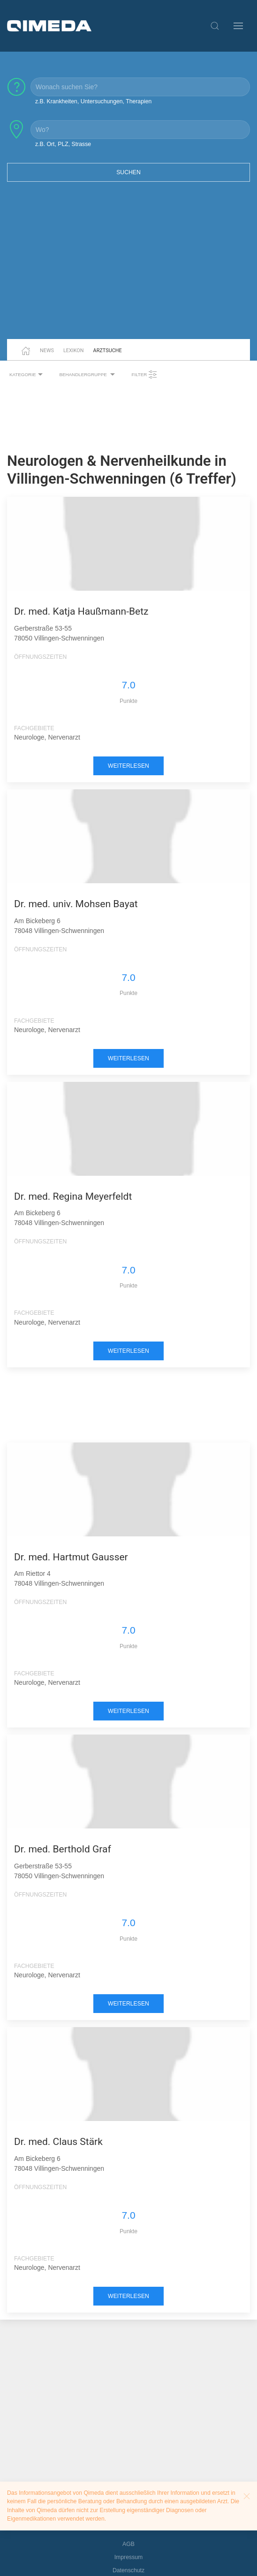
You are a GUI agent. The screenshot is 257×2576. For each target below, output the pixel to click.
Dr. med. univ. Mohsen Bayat (76, 904)
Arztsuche (107, 350)
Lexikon (73, 350)
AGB (128, 2544)
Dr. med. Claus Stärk (58, 2141)
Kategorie (27, 374)
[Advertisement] (128, 266)
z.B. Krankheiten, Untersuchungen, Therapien (93, 101)
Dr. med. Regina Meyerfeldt (73, 1196)
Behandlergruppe (88, 374)
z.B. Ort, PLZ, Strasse (63, 144)
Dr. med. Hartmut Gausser (71, 1557)
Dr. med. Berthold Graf (62, 1849)
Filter (144, 374)
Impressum (128, 2557)
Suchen (128, 172)
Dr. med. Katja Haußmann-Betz (81, 611)
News (47, 350)
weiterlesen (128, 766)
